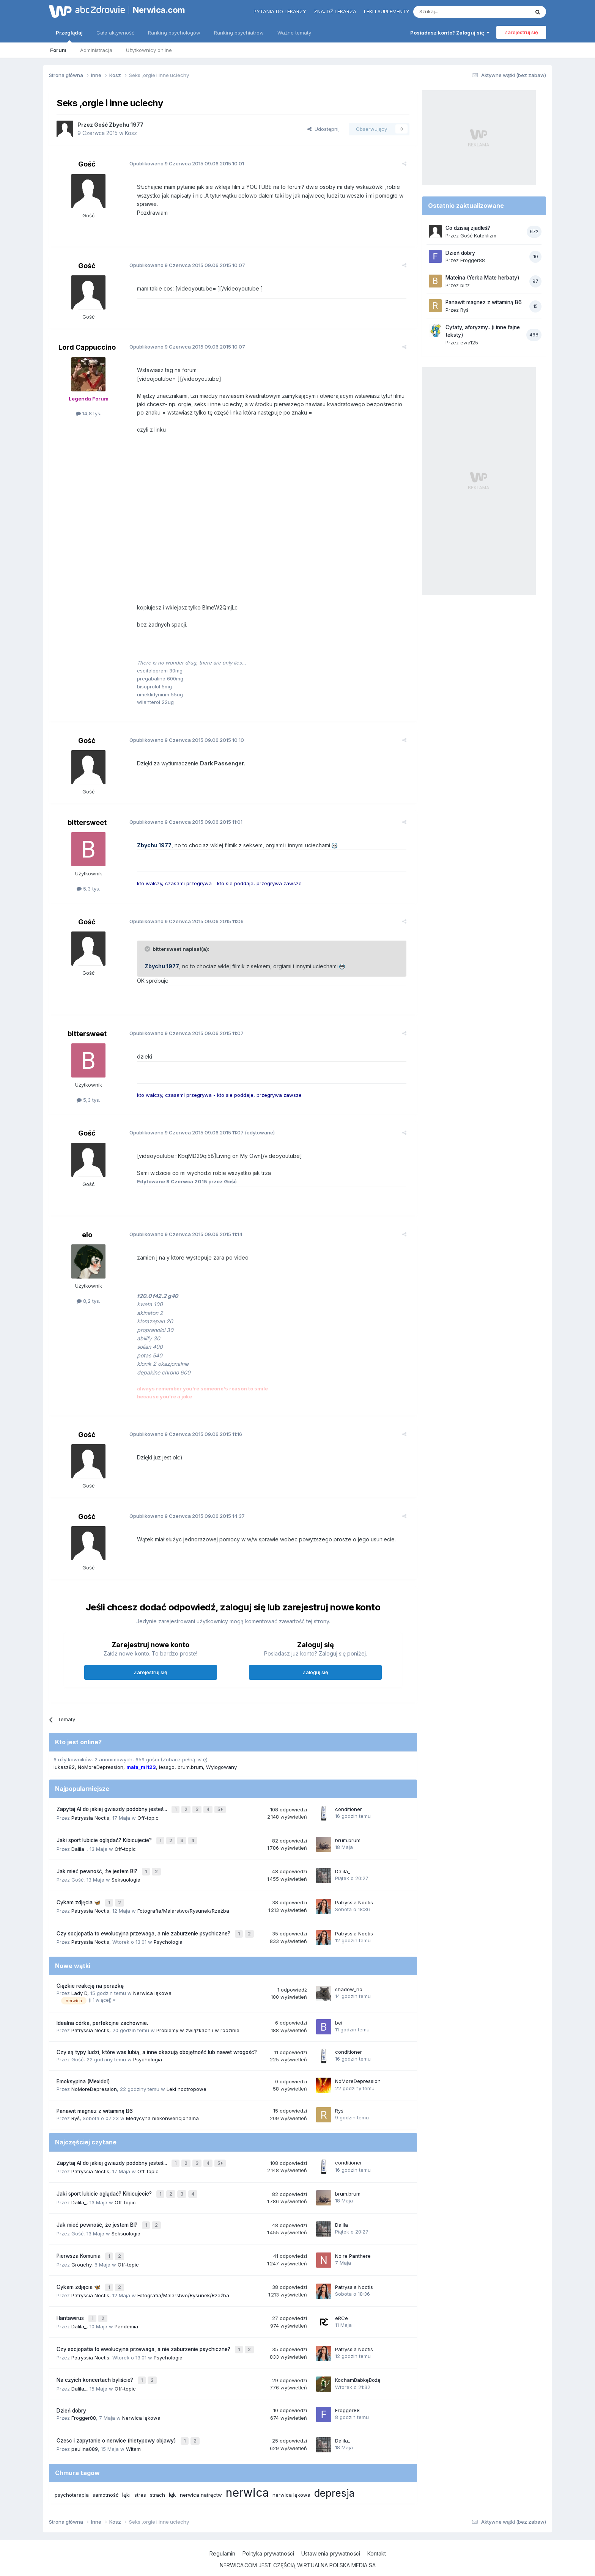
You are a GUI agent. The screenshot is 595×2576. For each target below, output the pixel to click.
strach (157, 2479)
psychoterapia (72, 2479)
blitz (465, 285)
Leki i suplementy (386, 11)
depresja (334, 2477)
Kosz (131, 133)
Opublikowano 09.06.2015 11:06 (182, 926)
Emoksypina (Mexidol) (83, 2079)
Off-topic (148, 1821)
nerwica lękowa (291, 2479)
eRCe (341, 2307)
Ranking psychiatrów (239, 33)
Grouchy (81, 2256)
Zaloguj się (315, 1677)
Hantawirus (71, 2307)
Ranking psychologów (174, 33)
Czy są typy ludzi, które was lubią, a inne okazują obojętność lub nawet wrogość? (157, 2050)
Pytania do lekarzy (279, 11)
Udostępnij (323, 129)
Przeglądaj (69, 36)
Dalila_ (79, 1851)
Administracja (96, 50)
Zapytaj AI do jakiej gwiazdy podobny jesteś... (112, 1814)
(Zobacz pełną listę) (184, 1764)
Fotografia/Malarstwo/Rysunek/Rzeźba (183, 1910)
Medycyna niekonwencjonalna (162, 2116)
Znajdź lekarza (335, 11)
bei (338, 2020)
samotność (105, 2479)
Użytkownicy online (149, 50)
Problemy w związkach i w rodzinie (197, 2028)
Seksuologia (126, 1880)
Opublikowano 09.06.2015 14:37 (182, 1521)
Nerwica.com (159, 10)
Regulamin (222, 2537)
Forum (58, 50)
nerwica (247, 2476)
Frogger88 (83, 2403)
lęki (126, 2478)
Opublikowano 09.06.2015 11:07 (182, 1038)
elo (87, 1240)
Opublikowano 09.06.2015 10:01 (182, 163)
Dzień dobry (71, 2396)
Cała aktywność (115, 33)
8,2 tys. (88, 1306)
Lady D (79, 1991)
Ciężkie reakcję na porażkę (90, 1984)
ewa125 (469, 342)
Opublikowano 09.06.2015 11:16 (181, 1439)
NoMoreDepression (100, 1772)
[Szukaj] (452, 12)
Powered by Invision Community (297, 2562)
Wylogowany (221, 1772)
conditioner (348, 1814)
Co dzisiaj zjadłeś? (467, 228)
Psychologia (168, 1940)
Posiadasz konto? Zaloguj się (450, 33)
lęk (172, 2478)
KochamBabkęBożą (357, 2366)
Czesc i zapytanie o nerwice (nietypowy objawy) (117, 2425)
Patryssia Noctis (90, 1821)
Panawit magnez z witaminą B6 (95, 2108)
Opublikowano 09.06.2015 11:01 (181, 827)
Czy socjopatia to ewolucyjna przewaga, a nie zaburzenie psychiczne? (144, 1932)
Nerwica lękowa (152, 1991)
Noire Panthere (353, 2248)
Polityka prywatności (268, 2537)
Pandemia (126, 2315)
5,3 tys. (88, 894)
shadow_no (348, 1987)
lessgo (167, 1772)
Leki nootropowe (186, 2086)
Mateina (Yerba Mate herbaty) (482, 278)
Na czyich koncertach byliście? (96, 2367)
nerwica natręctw (201, 2479)
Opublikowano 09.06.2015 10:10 (182, 745)
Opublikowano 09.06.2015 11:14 (181, 1239)
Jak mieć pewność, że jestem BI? (98, 1873)
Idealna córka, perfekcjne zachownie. (102, 2020)
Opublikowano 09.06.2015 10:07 (183, 265)
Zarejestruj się (521, 32)
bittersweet (87, 827)
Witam (133, 2433)
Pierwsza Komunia (79, 2248)
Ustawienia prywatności (330, 2537)
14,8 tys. (88, 413)
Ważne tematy (294, 33)
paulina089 (84, 2433)
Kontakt (376, 2537)
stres (140, 2479)
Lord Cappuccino (87, 347)
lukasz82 (64, 1772)
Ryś (75, 2116)
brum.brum (190, 1772)
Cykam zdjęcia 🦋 (79, 1902)
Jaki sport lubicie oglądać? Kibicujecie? (105, 1843)
